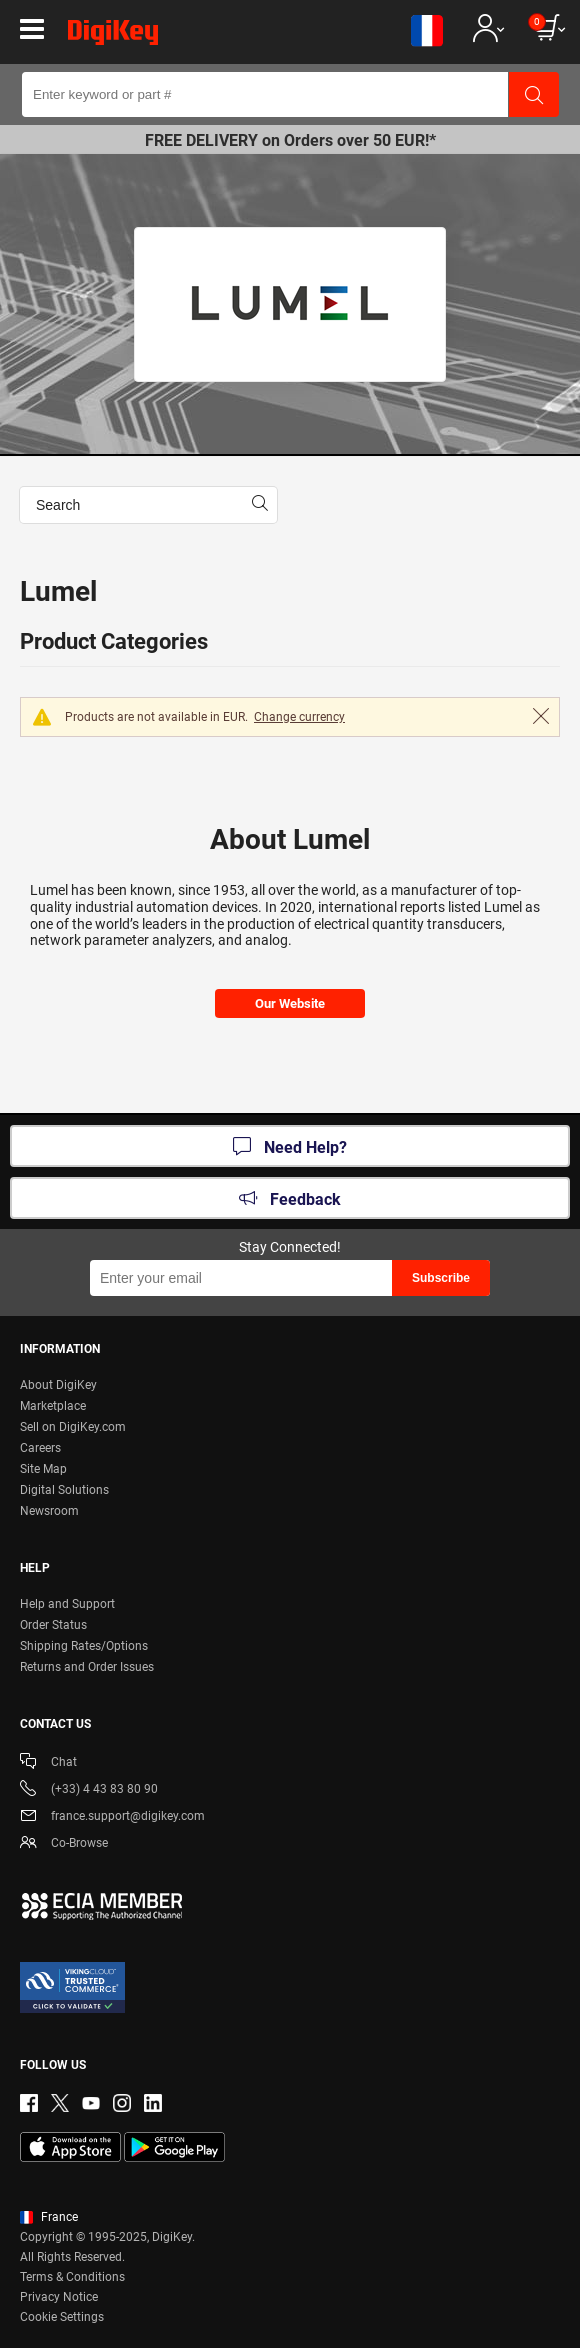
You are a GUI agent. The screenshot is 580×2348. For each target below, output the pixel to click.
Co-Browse (64, 1844)
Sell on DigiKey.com (73, 1427)
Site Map (43, 1469)
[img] (113, 36)
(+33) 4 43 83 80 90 (89, 1790)
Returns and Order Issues (87, 1667)
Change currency (299, 717)
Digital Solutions (64, 1490)
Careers (40, 1448)
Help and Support (67, 1604)
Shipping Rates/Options (84, 1646)
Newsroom (49, 1511)
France (49, 2217)
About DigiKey (58, 1385)
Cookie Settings (62, 2317)
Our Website (290, 1003)
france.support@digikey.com (112, 1817)
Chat (48, 1763)
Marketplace (53, 1406)
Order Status (53, 1625)
